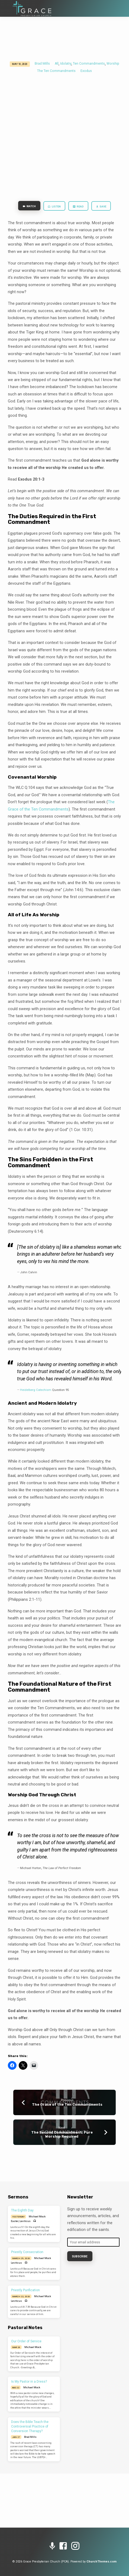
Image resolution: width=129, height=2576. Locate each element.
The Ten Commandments (56, 71)
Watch (29, 206)
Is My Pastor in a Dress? (29, 2381)
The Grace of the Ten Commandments (67, 2104)
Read (78, 207)
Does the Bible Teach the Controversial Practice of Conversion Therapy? (30, 2426)
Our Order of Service (26, 2341)
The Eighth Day (22, 2210)
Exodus (86, 71)
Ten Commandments (89, 63)
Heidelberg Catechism (35, 1390)
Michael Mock (37, 2216)
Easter (14, 2221)
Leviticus (25, 2221)
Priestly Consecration (27, 2252)
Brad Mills (42, 63)
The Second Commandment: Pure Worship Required (62, 2134)
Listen (54, 207)
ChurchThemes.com (101, 2561)
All (57, 63)
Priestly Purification (25, 2290)
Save (101, 207)
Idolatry (65, 63)
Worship (113, 63)
